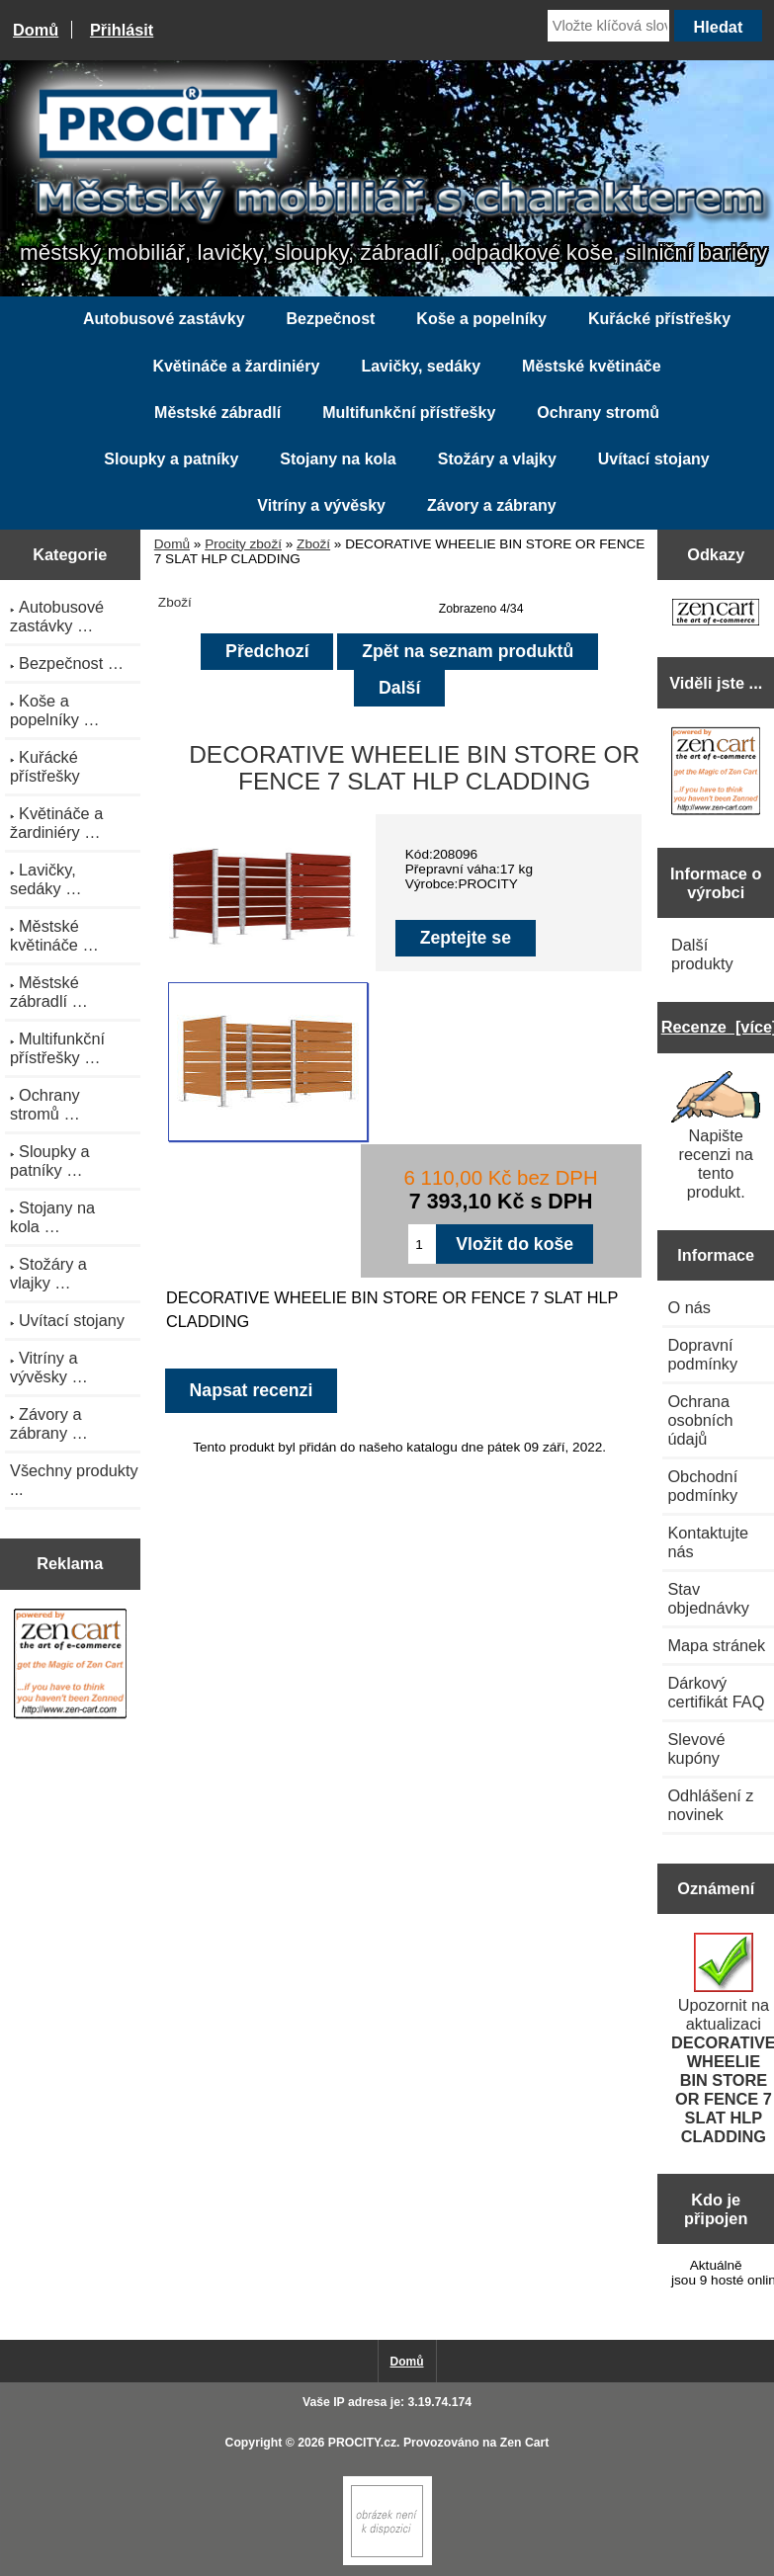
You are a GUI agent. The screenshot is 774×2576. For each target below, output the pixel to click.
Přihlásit (121, 30)
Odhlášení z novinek (710, 1805)
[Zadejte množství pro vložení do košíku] (422, 1244)
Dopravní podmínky (702, 1354)
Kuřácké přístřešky (659, 318)
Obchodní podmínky (702, 1485)
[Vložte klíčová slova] (608, 26)
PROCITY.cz (362, 2443)
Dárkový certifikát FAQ (715, 1692)
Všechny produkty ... (74, 1479)
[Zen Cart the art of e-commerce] (70, 1666)
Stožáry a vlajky (497, 459)
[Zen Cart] (387, 2560)
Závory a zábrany (492, 505)
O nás (689, 1307)
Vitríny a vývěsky (321, 505)
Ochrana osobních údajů (699, 1420)
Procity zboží (243, 544)
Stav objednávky (708, 1598)
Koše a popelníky (481, 318)
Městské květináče (591, 366)
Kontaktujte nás (707, 1542)
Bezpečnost (331, 318)
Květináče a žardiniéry (235, 366)
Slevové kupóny (696, 1748)
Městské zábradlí (217, 412)
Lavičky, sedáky (420, 366)
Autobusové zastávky (164, 318)
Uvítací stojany (654, 459)
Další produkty (702, 954)
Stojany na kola (337, 459)
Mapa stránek (716, 1645)
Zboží (313, 544)
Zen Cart (525, 2443)
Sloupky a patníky (171, 459)
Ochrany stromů (598, 412)
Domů (35, 30)
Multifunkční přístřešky (408, 412)
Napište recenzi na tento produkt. (715, 1136)
